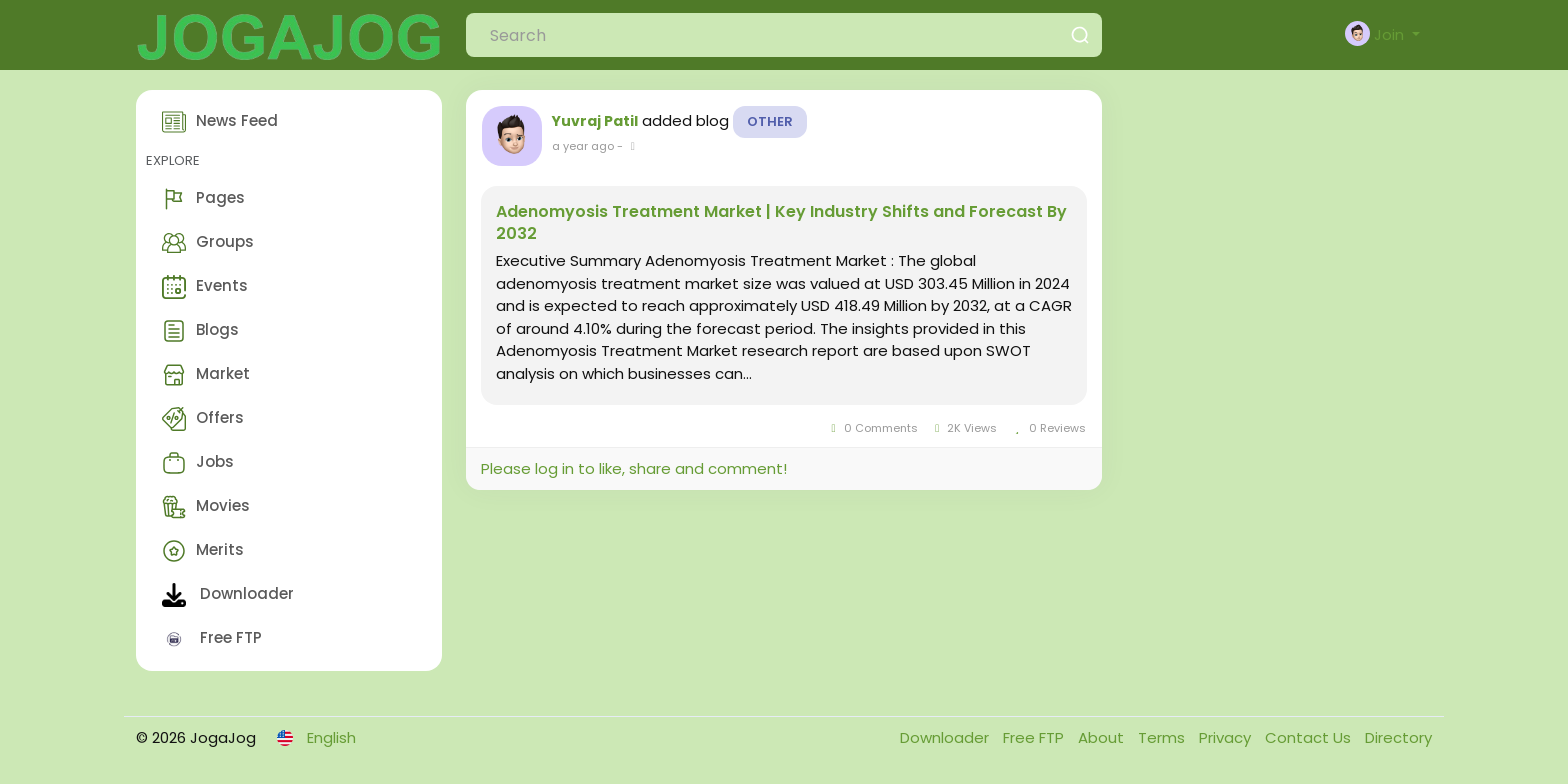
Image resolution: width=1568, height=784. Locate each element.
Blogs (200, 331)
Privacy (1227, 737)
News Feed (220, 122)
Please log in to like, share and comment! (634, 468)
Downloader (228, 595)
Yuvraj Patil (595, 121)
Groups (208, 243)
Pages (203, 199)
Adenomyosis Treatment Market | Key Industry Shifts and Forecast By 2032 (781, 223)
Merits (203, 551)
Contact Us (1310, 737)
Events (205, 287)
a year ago (583, 146)
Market (206, 375)
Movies (206, 507)
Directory (1398, 737)
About (1103, 737)
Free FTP (212, 639)
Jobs (198, 463)
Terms (1163, 737)
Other (770, 121)
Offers (203, 419)
